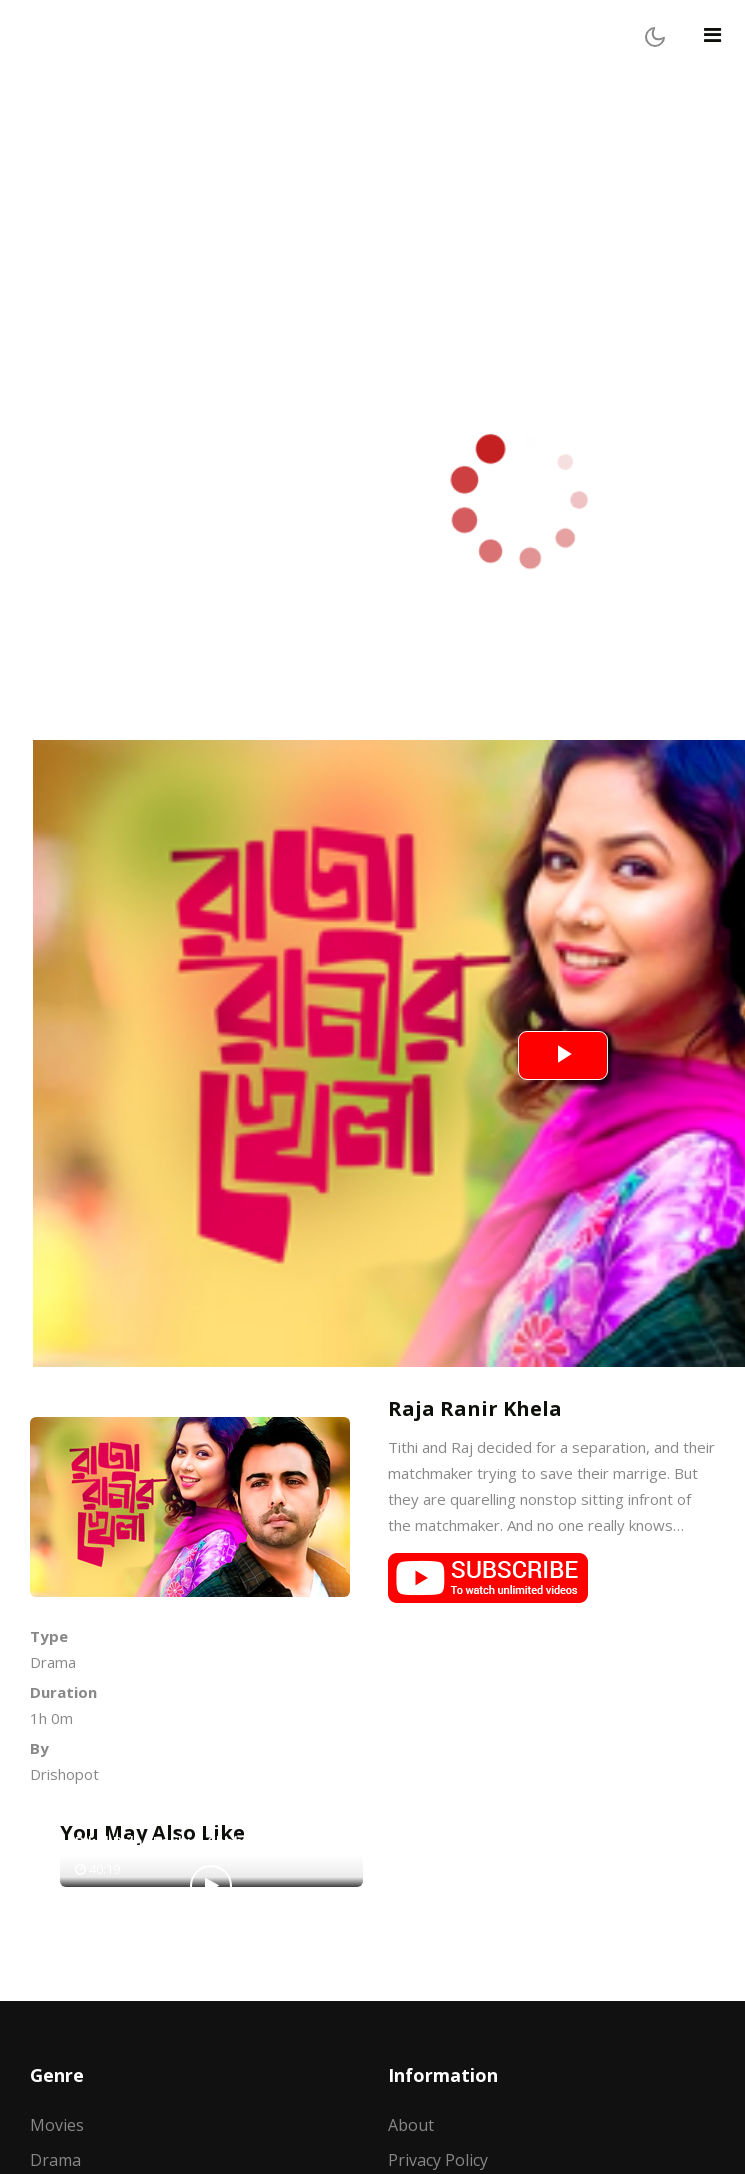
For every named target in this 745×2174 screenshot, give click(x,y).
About (411, 2125)
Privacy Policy (438, 2160)
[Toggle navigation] (712, 35)
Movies (57, 2125)
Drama (55, 2160)
